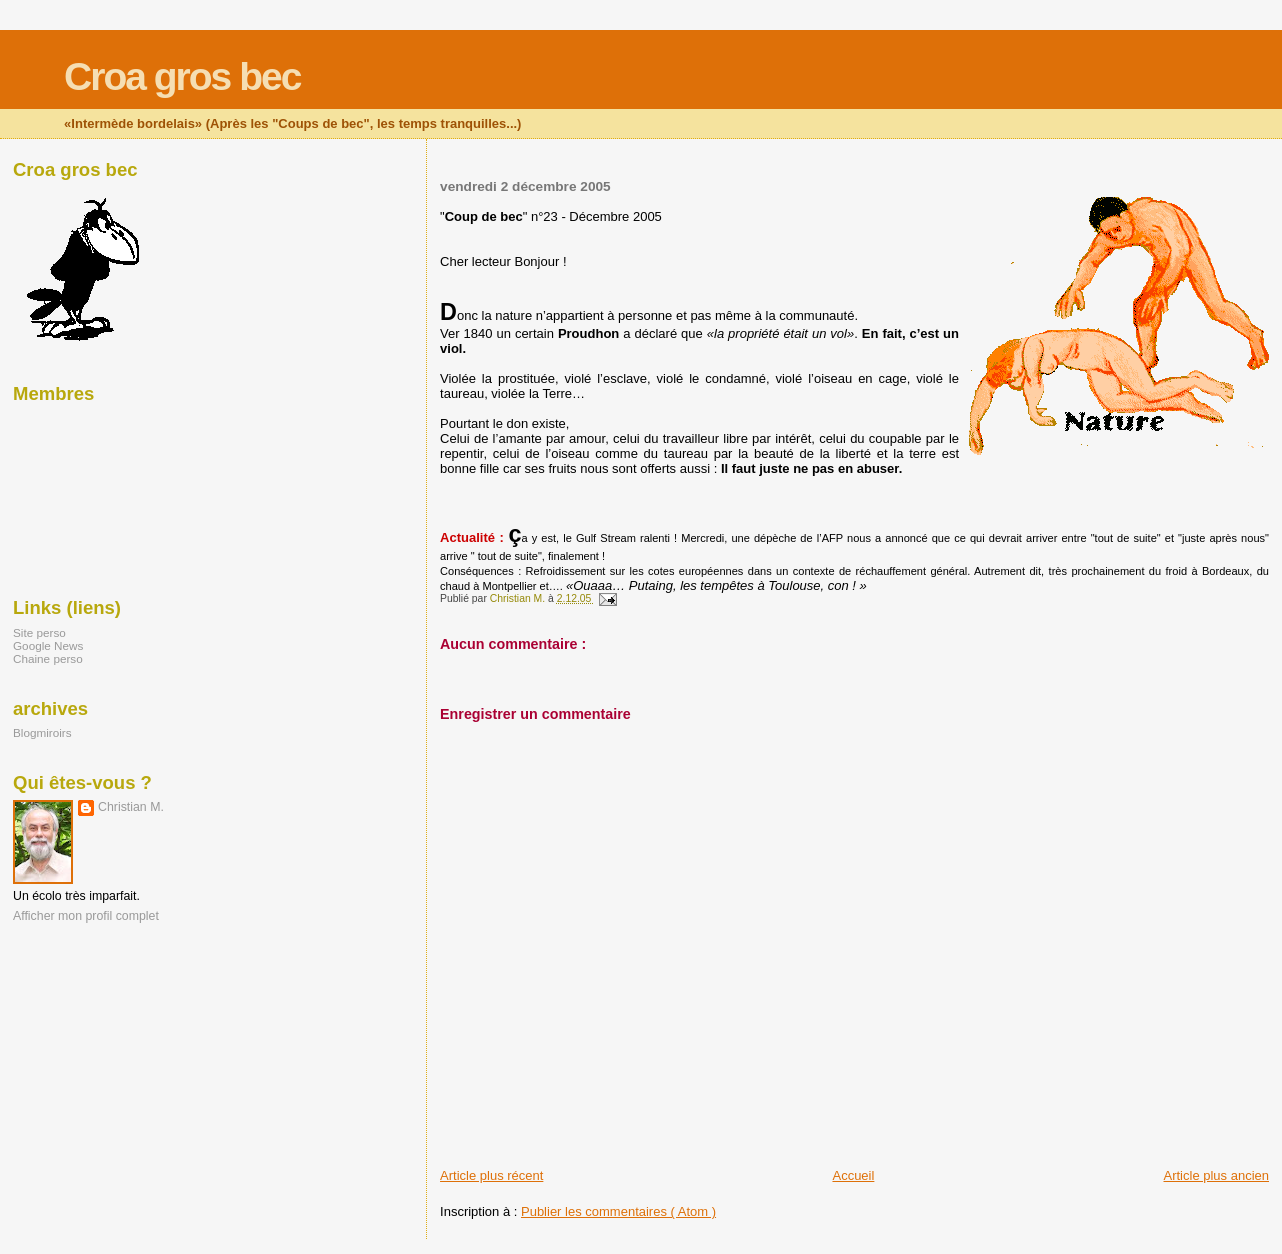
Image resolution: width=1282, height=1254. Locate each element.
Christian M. (131, 807)
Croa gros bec (182, 76)
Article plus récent (491, 1175)
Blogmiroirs (42, 732)
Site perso (39, 632)
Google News (48, 645)
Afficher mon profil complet (86, 916)
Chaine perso (48, 658)
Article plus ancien (1217, 1175)
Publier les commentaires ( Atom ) (618, 1211)
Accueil (853, 1175)
